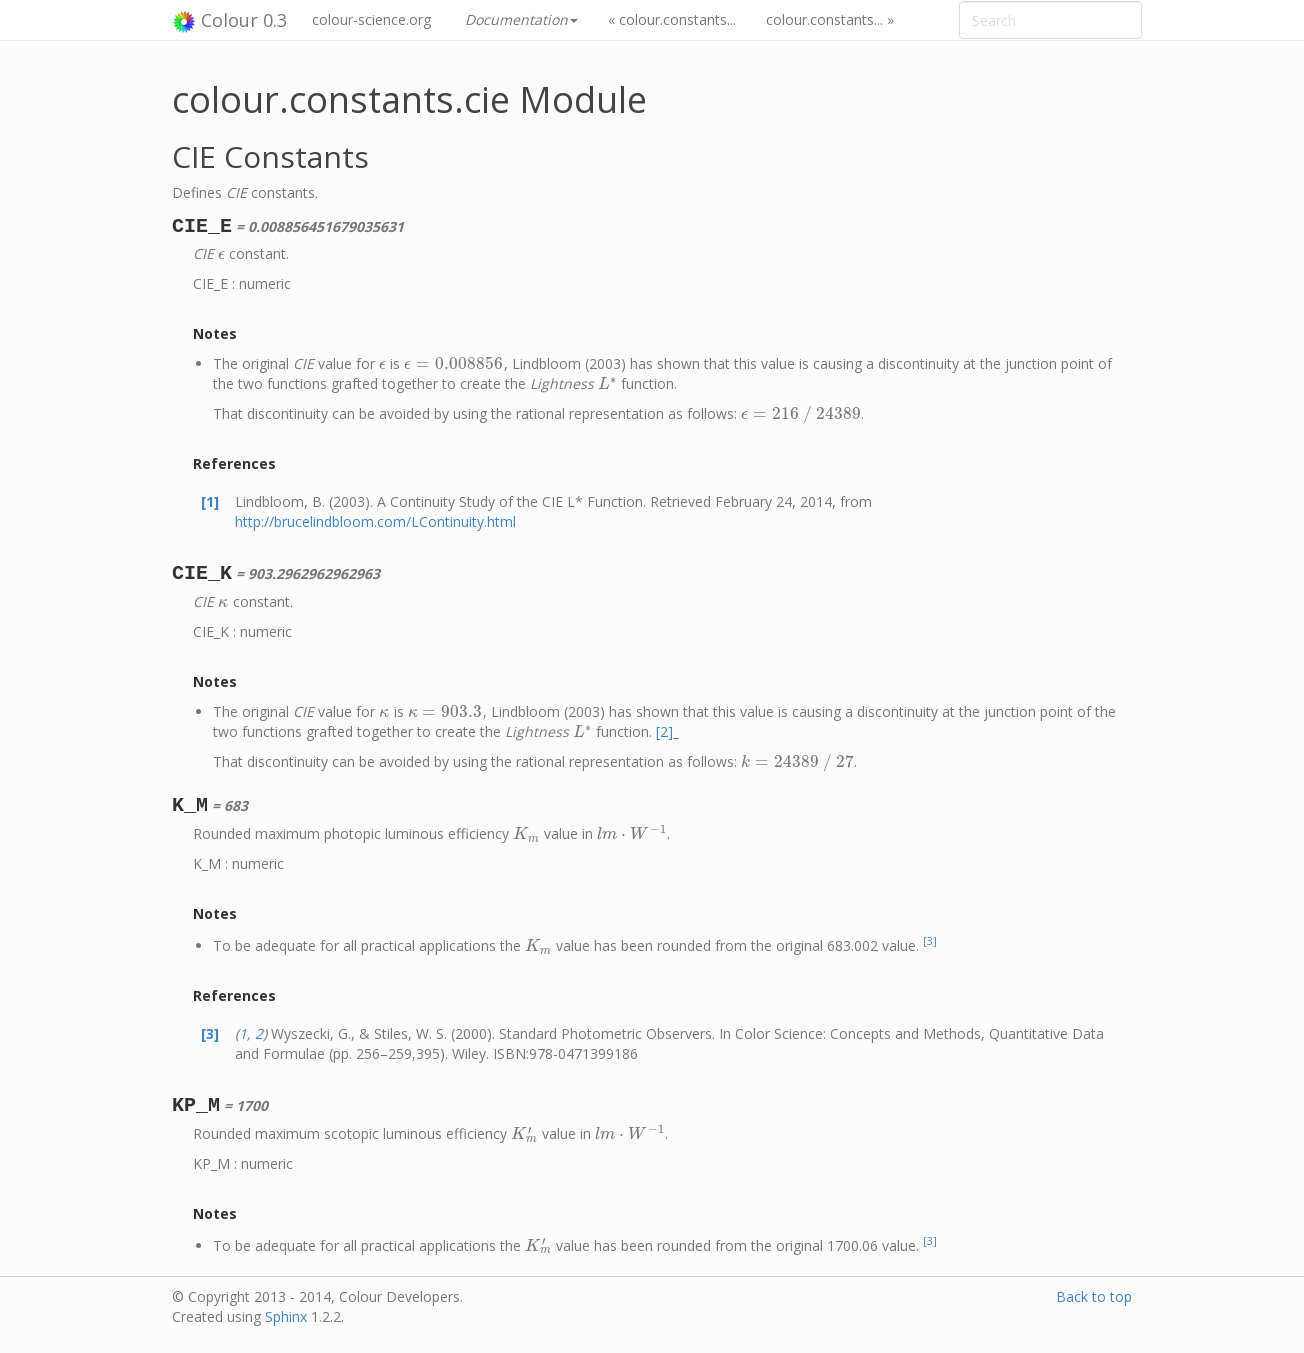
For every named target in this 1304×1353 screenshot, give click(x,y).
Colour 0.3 (229, 21)
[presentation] (221, 253)
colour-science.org (371, 19)
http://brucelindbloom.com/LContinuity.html (375, 521)
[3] (930, 941)
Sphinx (286, 1316)
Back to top (1094, 1296)
